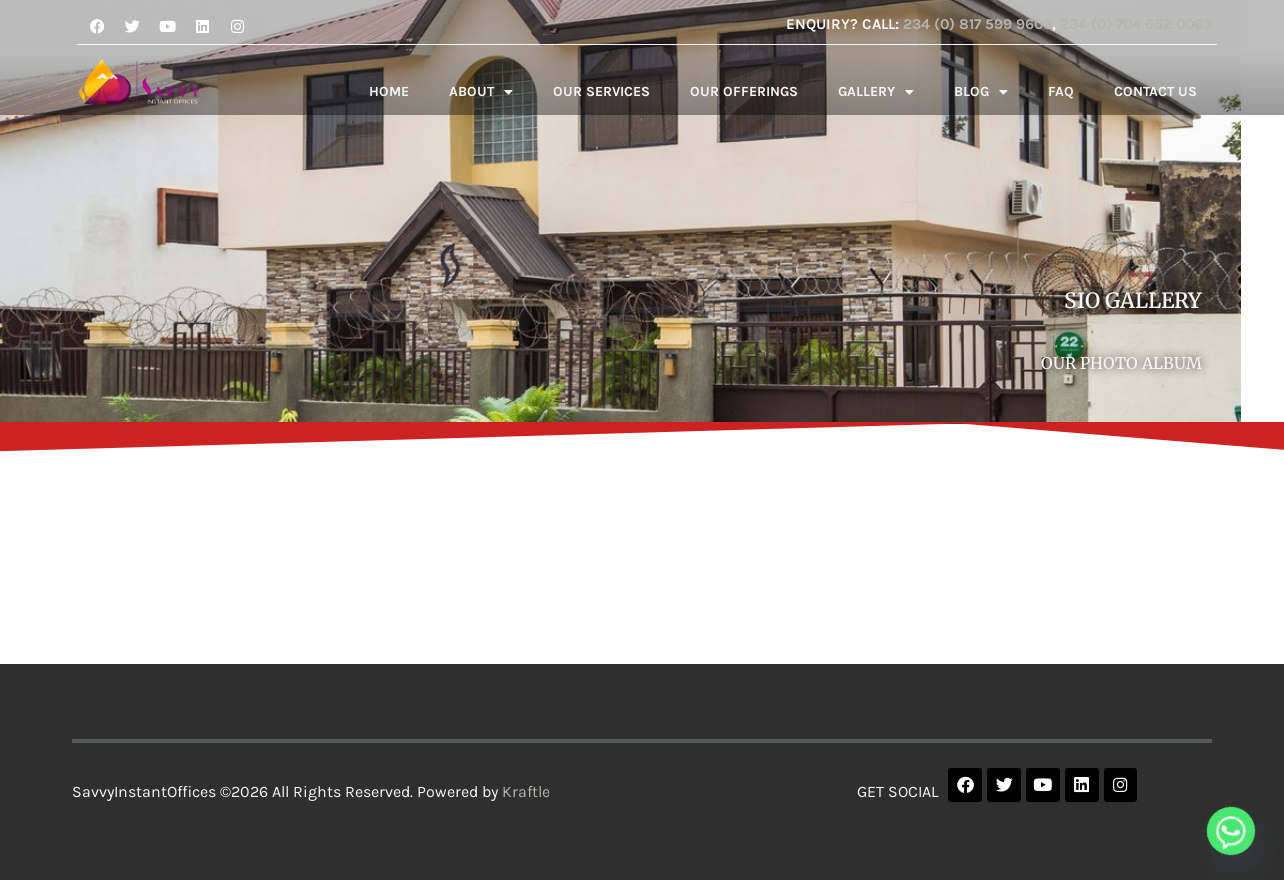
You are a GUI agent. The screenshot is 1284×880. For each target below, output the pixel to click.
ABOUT (481, 92)
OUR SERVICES (601, 91)
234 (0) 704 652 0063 (1136, 24)
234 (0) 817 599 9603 (977, 24)
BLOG (981, 92)
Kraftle (526, 791)
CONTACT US (1155, 91)
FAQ (1061, 91)
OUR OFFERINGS (744, 91)
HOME (389, 91)
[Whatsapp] (1231, 831)
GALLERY (876, 92)
